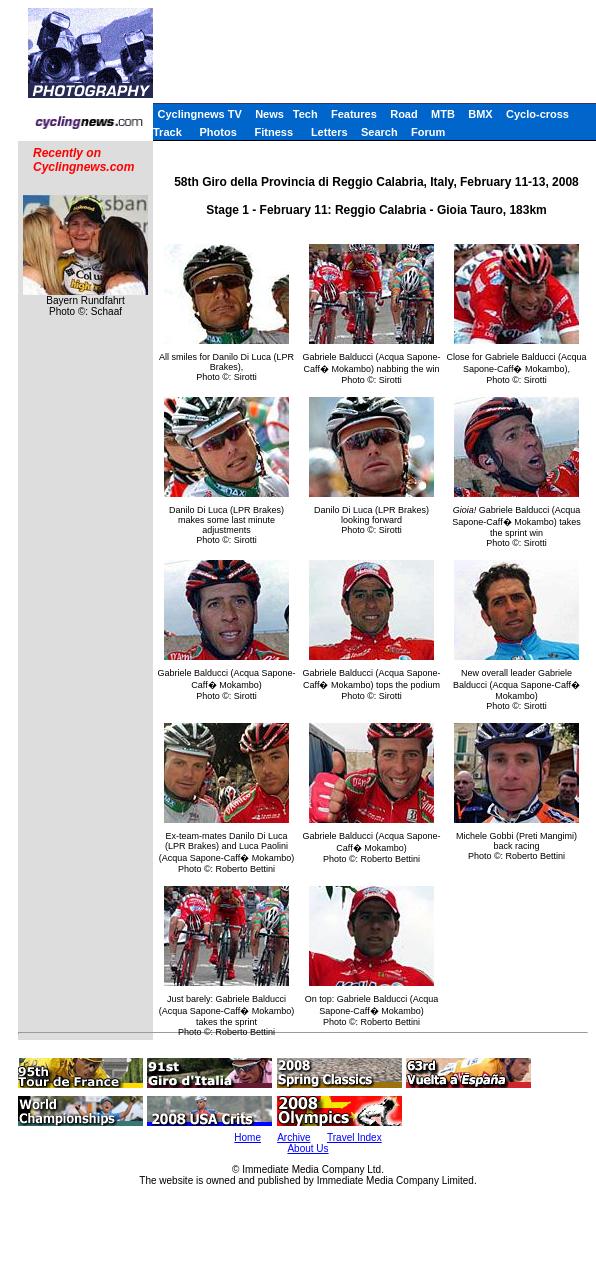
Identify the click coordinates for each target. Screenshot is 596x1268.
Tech (305, 114)
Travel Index (354, 1137)
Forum (428, 132)
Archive (293, 1137)
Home (247, 1137)
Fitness (274, 132)
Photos (218, 132)
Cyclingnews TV (199, 114)
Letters (329, 132)
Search (379, 132)
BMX (480, 114)
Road (404, 114)
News (269, 114)
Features (354, 114)
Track (167, 132)
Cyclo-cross (537, 114)
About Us (307, 1148)
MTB (443, 114)
